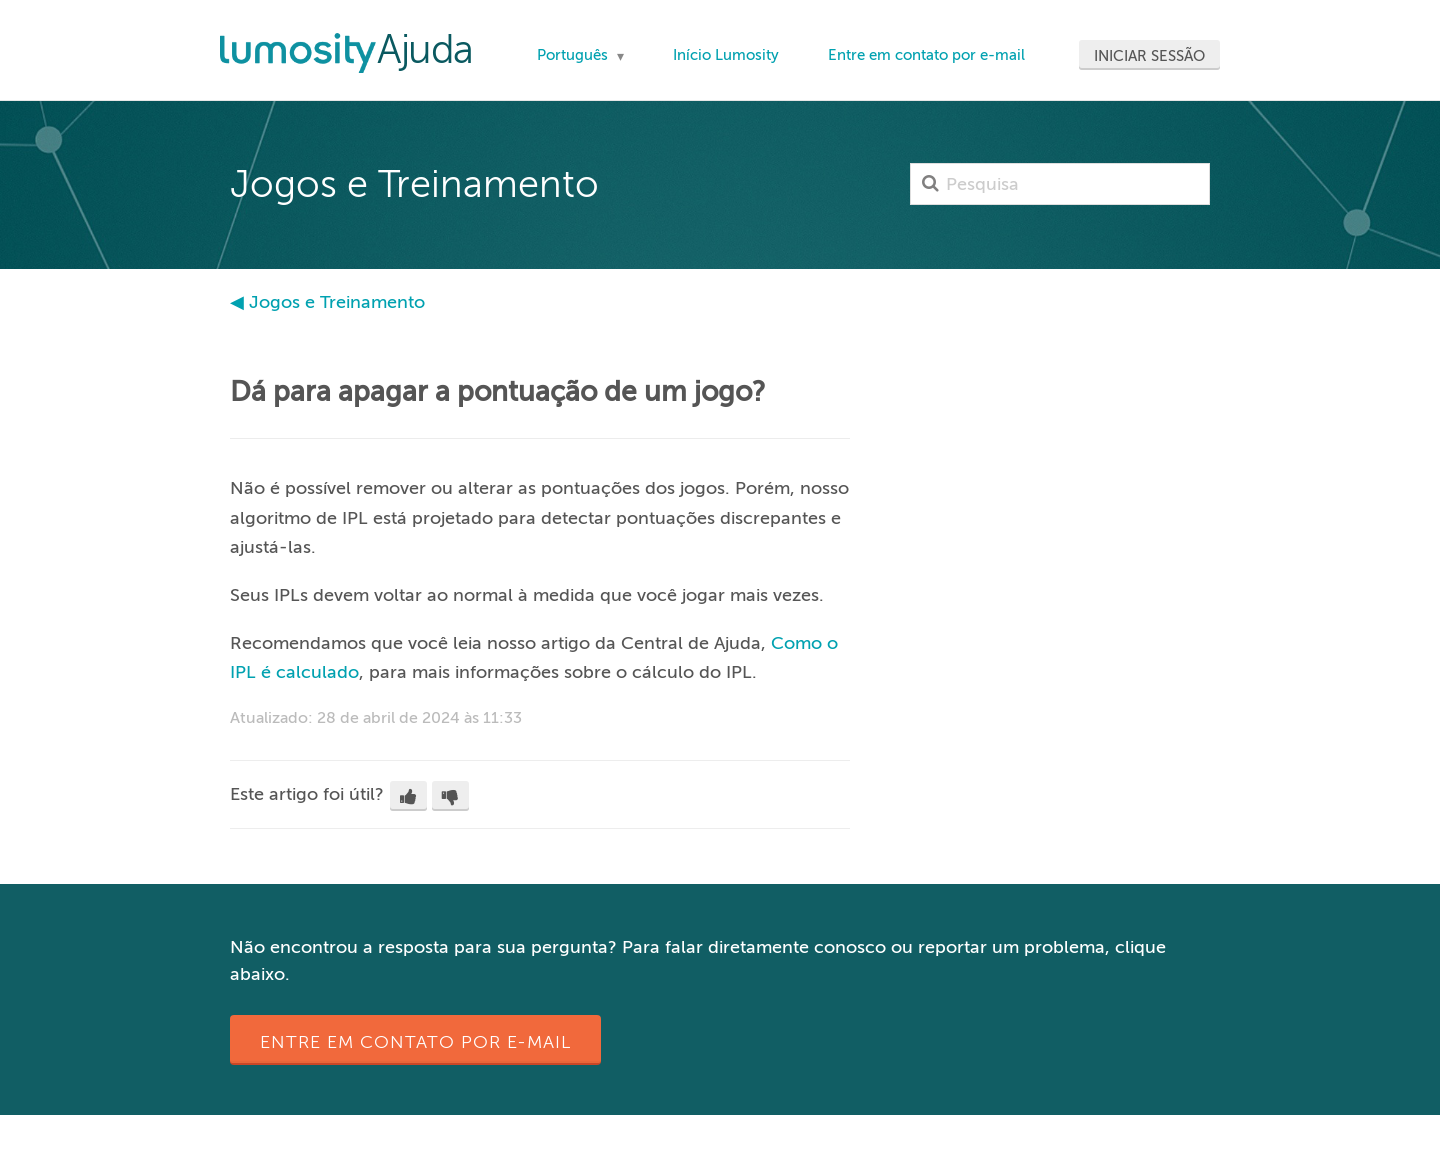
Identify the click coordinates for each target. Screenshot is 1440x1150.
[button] (408, 796)
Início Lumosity (726, 55)
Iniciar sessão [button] (1149, 56)
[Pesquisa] (1060, 184)
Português (574, 55)
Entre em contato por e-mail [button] (415, 1042)
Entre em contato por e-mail (926, 55)
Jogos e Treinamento (337, 302)
